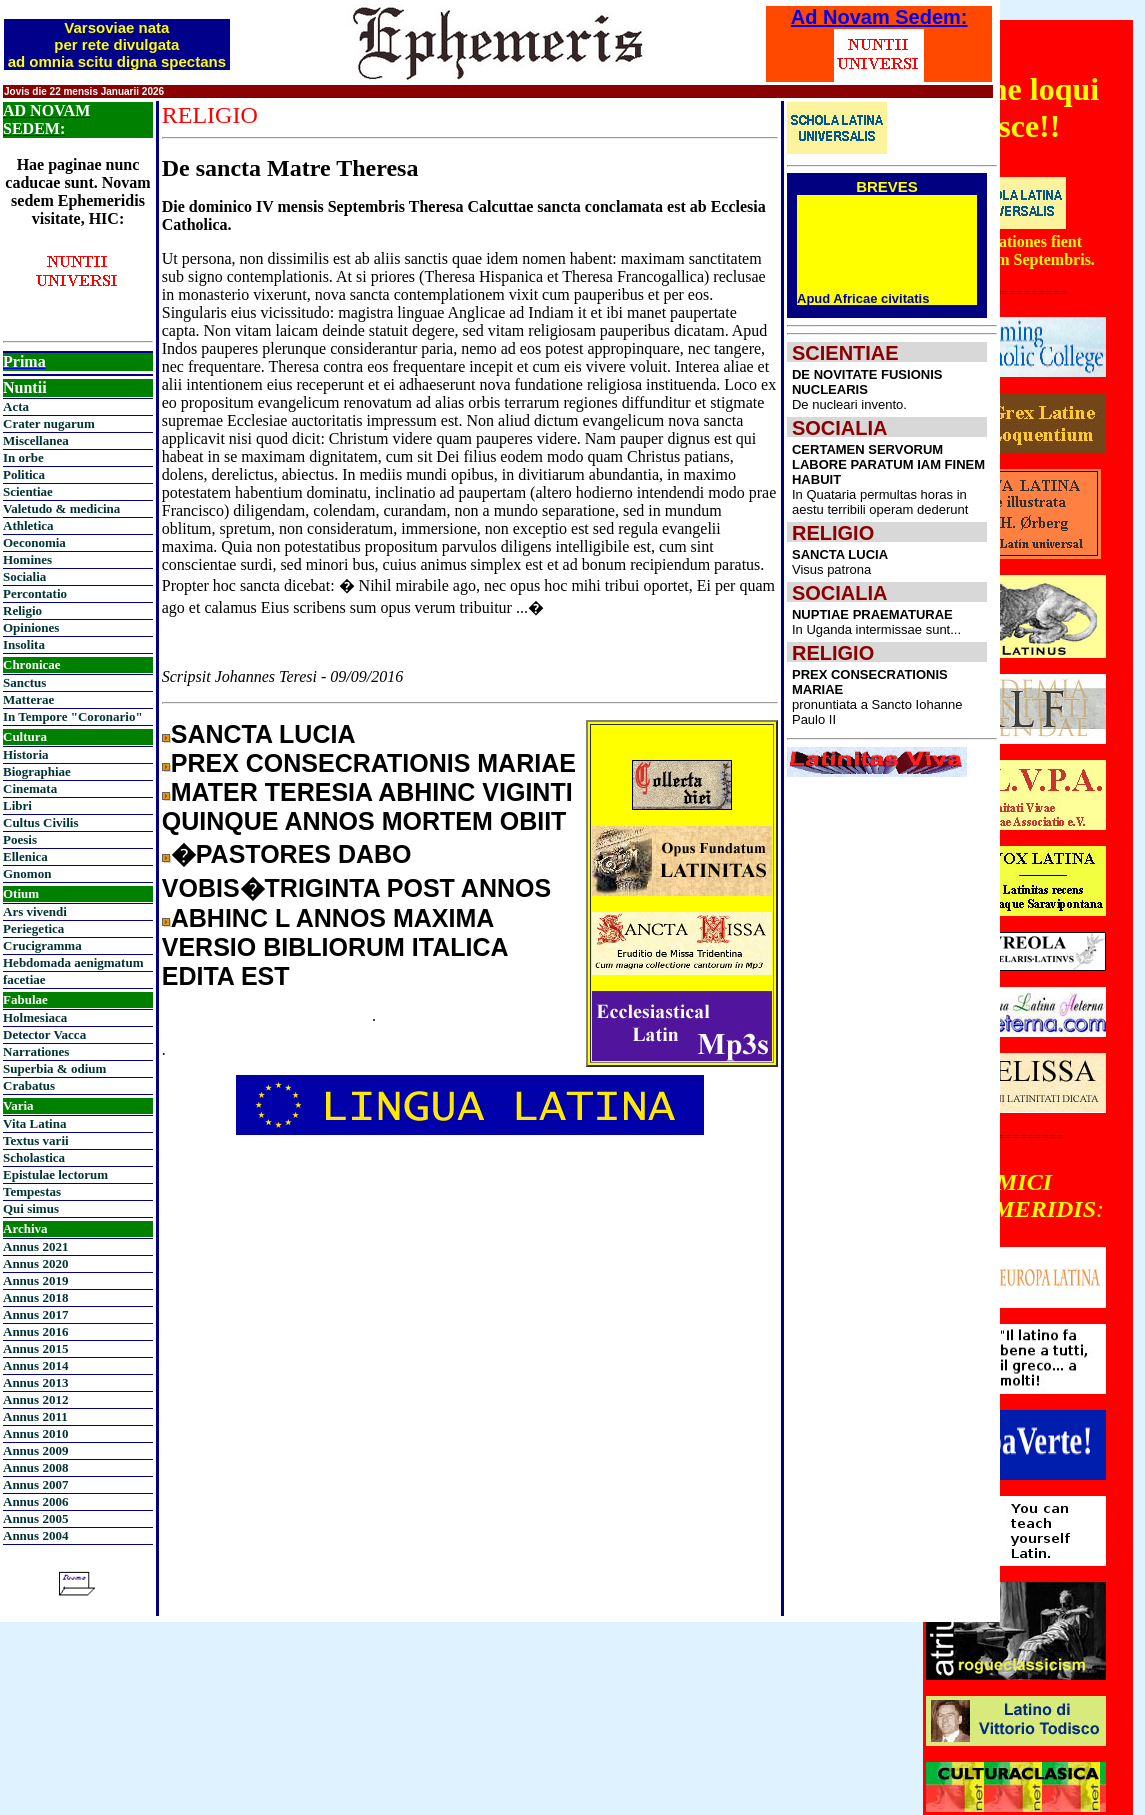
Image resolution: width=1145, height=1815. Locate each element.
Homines (27, 559)
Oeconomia (34, 542)
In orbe (23, 457)
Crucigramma (42, 945)
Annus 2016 (35, 1331)
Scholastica (34, 1157)
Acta (16, 406)
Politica (24, 474)
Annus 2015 (35, 1348)
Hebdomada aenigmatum (73, 962)
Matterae (28, 699)
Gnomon (27, 873)
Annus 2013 (35, 1382)
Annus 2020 (35, 1263)
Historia (26, 754)
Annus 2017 (35, 1314)
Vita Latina (34, 1123)
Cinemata (30, 788)
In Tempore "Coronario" (73, 716)
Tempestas (32, 1191)
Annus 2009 (35, 1450)
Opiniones (31, 627)
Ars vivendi (35, 911)
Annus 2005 (35, 1518)
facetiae (24, 979)
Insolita (24, 644)
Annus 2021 (35, 1246)
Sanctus (24, 682)
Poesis (20, 839)
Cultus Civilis (41, 822)
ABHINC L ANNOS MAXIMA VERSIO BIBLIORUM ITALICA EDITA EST (335, 947)
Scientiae (28, 491)
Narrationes (36, 1051)
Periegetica (33, 928)
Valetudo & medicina (61, 508)
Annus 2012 (35, 1399)
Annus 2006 (35, 1501)
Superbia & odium (54, 1068)
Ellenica (25, 856)
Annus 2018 (35, 1297)
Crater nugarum (49, 423)
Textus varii (36, 1140)
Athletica (28, 525)
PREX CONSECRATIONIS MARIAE (373, 763)
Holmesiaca (35, 1017)
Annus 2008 (35, 1467)
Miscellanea (36, 440)
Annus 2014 (35, 1365)
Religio (22, 610)
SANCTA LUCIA (263, 734)
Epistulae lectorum (55, 1174)
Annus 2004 (35, 1535)
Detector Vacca (44, 1034)
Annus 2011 (35, 1416)
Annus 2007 (35, 1484)
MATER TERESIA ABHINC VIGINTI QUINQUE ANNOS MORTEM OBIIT (367, 806)
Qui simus (31, 1208)
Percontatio (35, 593)
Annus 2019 (35, 1280)
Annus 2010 (35, 1433)
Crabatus (29, 1085)
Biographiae (37, 771)
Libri (17, 805)
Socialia (24, 576)
